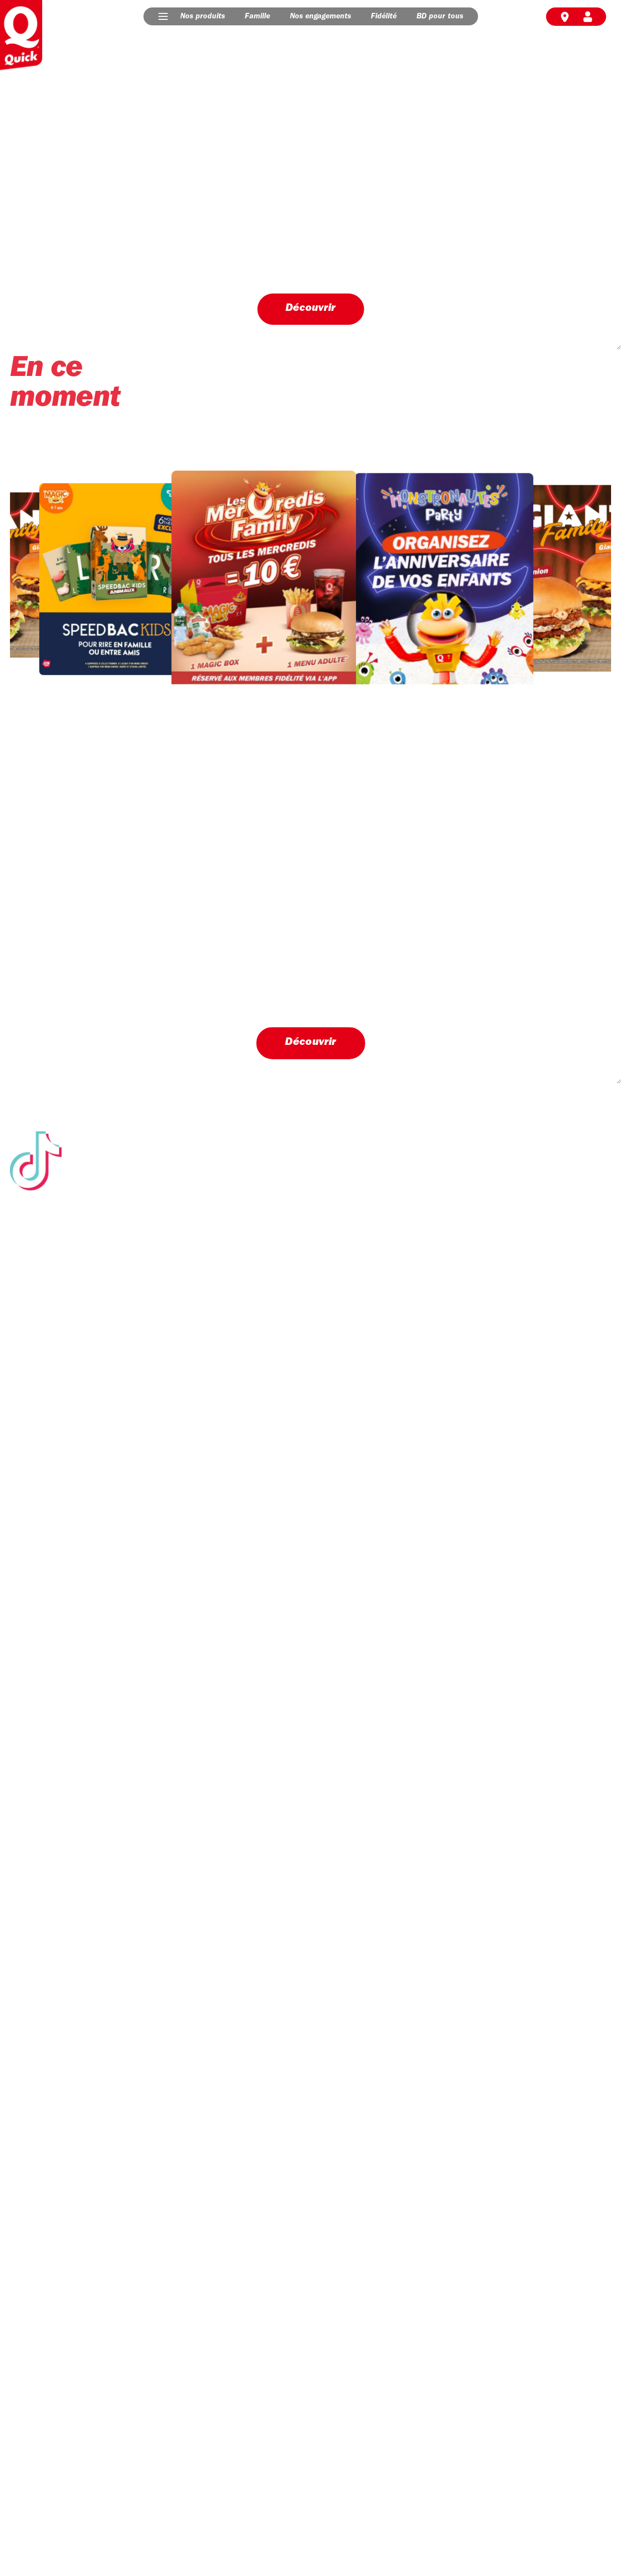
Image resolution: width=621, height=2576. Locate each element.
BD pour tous (439, 16)
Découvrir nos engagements (79, 1742)
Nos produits (202, 16)
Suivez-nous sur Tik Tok (310, 1563)
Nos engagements (320, 16)
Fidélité (384, 16)
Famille (257, 16)
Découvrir (310, 308)
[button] (163, 16)
